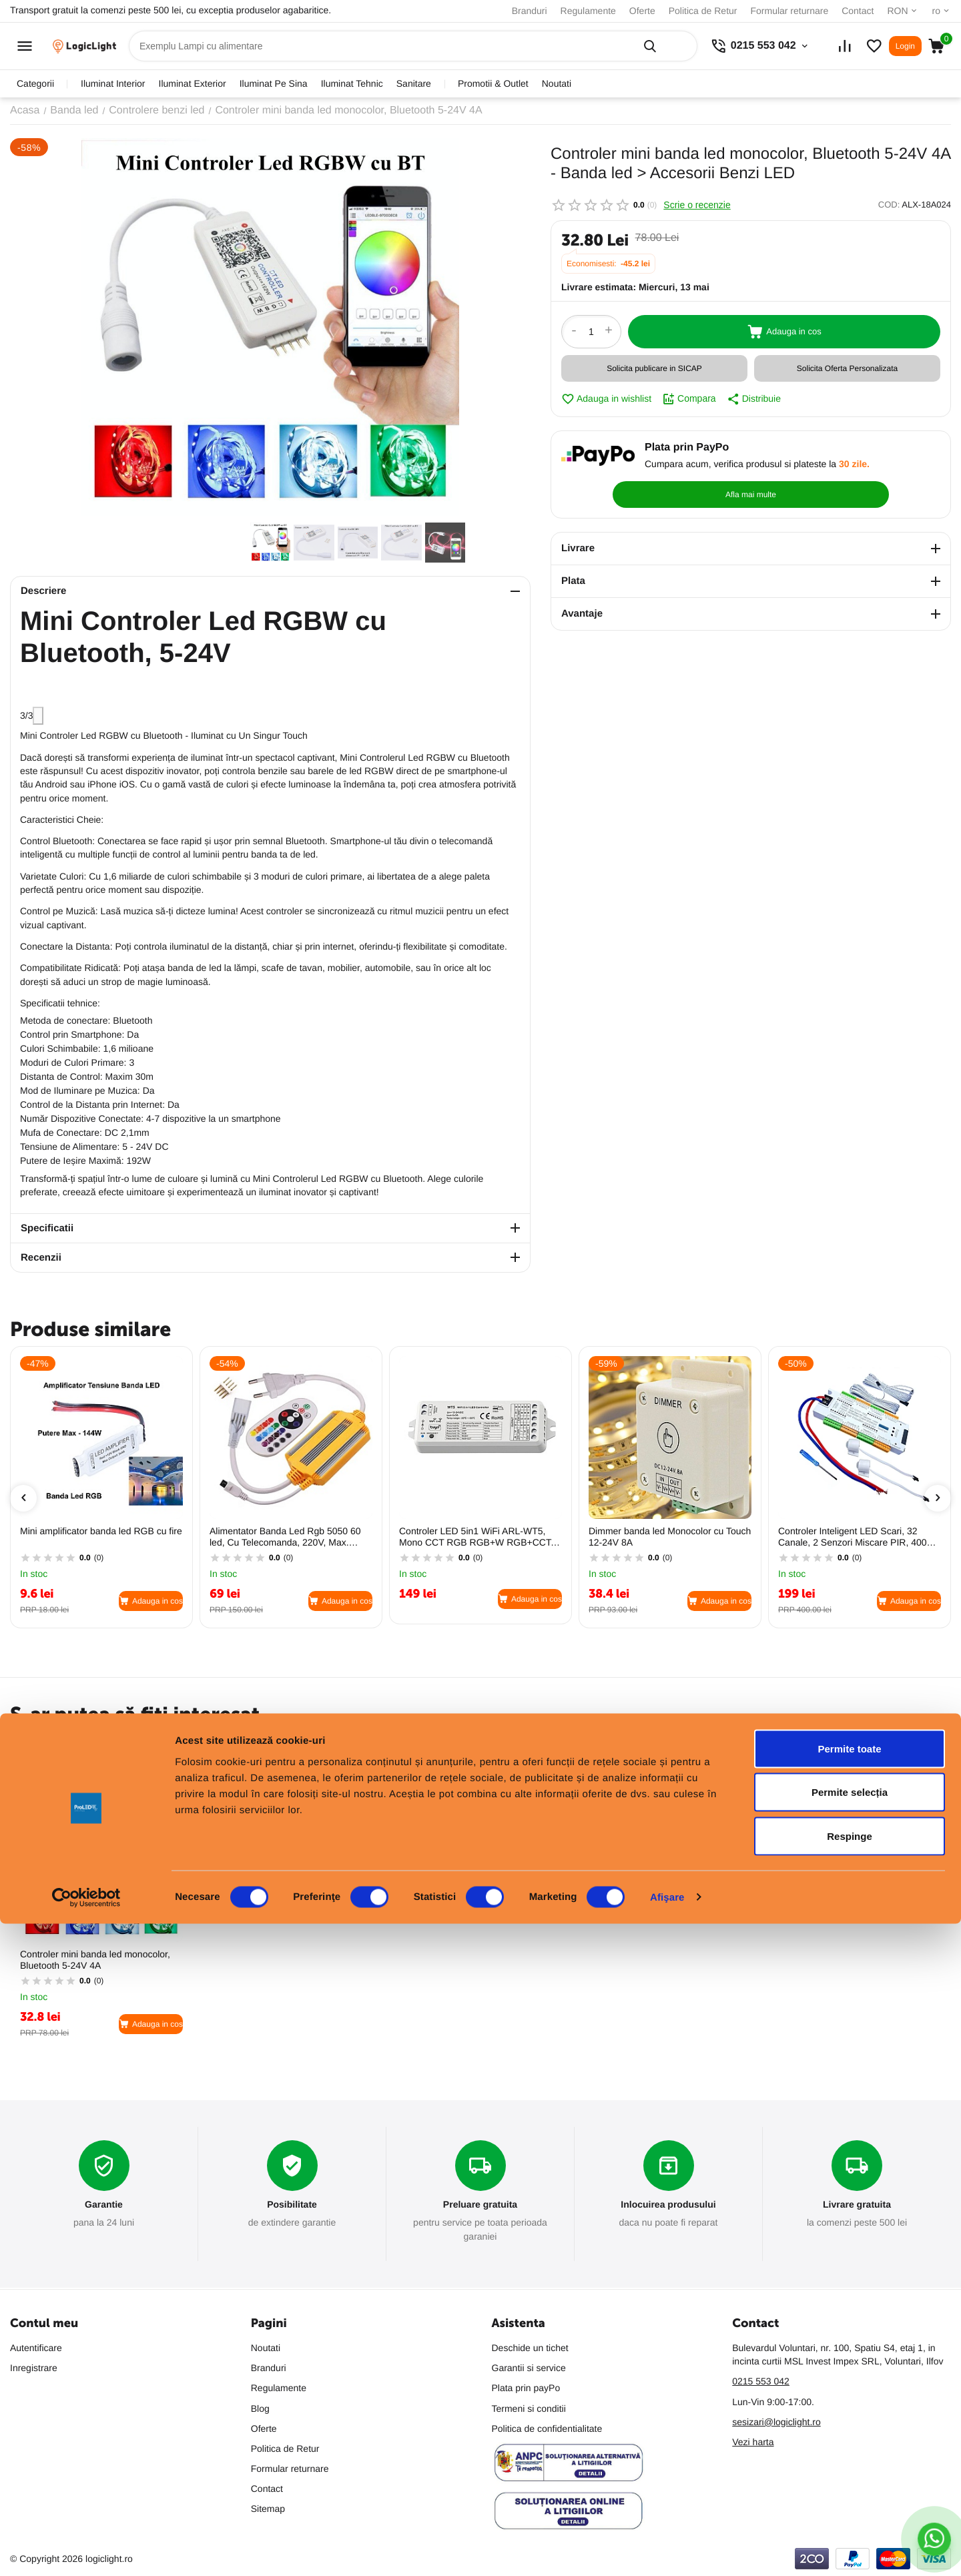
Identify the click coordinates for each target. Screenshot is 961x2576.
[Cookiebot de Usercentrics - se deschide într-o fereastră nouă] (86, 2550)
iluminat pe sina (274, 83)
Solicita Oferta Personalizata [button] (847, 368)
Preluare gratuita (480, 2205)
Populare (32, 1744)
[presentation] (23, 1498)
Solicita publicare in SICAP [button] (654, 368)
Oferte (642, 10)
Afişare (667, 2549)
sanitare (413, 83)
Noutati (556, 83)
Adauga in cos (784, 332)
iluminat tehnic (352, 83)
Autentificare (36, 2347)
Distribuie (754, 399)
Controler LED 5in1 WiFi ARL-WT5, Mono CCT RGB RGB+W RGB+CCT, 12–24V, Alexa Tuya (476, 1537)
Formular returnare (789, 10)
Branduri (529, 10)
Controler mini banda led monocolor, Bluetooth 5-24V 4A (95, 1960)
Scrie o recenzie (696, 205)
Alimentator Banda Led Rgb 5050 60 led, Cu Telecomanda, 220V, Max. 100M (285, 1537)
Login (905, 46)
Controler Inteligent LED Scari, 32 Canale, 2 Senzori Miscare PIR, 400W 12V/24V (857, 1537)
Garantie (103, 2205)
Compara (689, 399)
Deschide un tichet (530, 2347)
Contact (858, 10)
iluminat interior (113, 83)
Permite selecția (850, 2445)
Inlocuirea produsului (668, 2205)
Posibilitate (292, 2205)
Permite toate (849, 2400)
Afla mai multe (877, 463)
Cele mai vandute (113, 1744)
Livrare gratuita (857, 2205)
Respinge (849, 2488)
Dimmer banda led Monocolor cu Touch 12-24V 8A (670, 1537)
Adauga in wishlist (606, 399)
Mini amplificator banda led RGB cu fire (101, 1531)
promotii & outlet (493, 83)
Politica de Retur (703, 10)
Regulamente (588, 10)
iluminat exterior (192, 83)
